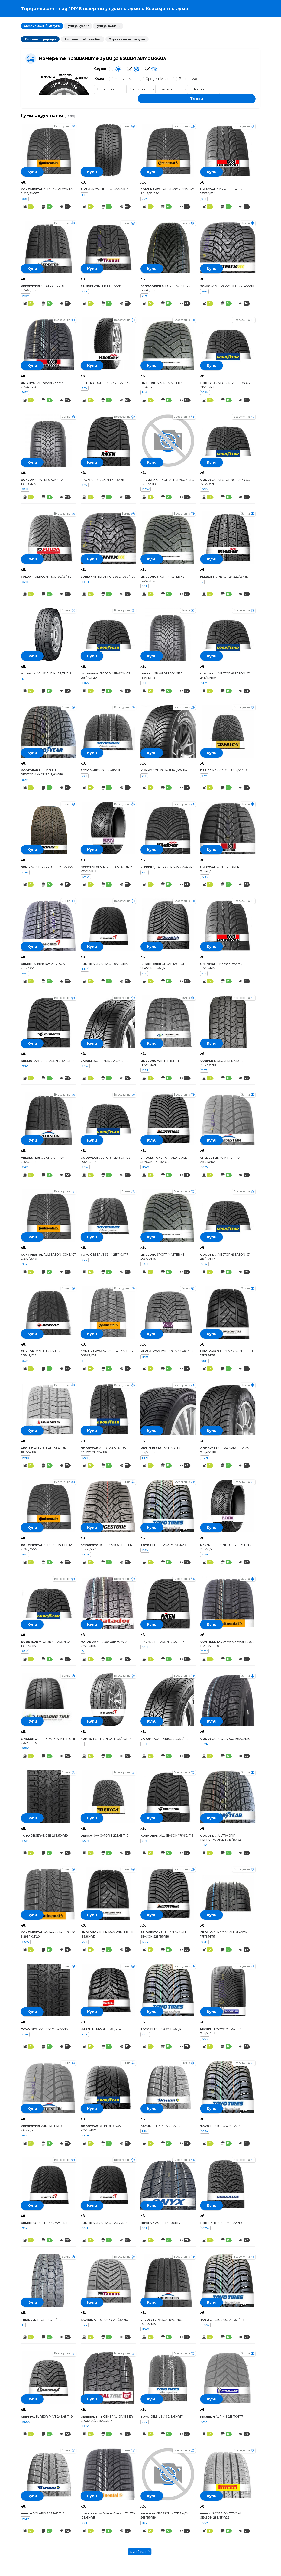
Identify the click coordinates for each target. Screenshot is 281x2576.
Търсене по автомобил (85, 38)
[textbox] (108, 87)
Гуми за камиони (110, 26)
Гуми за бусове (79, 26)
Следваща (138, 2540)
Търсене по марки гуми (132, 38)
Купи (32, 160)
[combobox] (108, 87)
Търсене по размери (40, 38)
